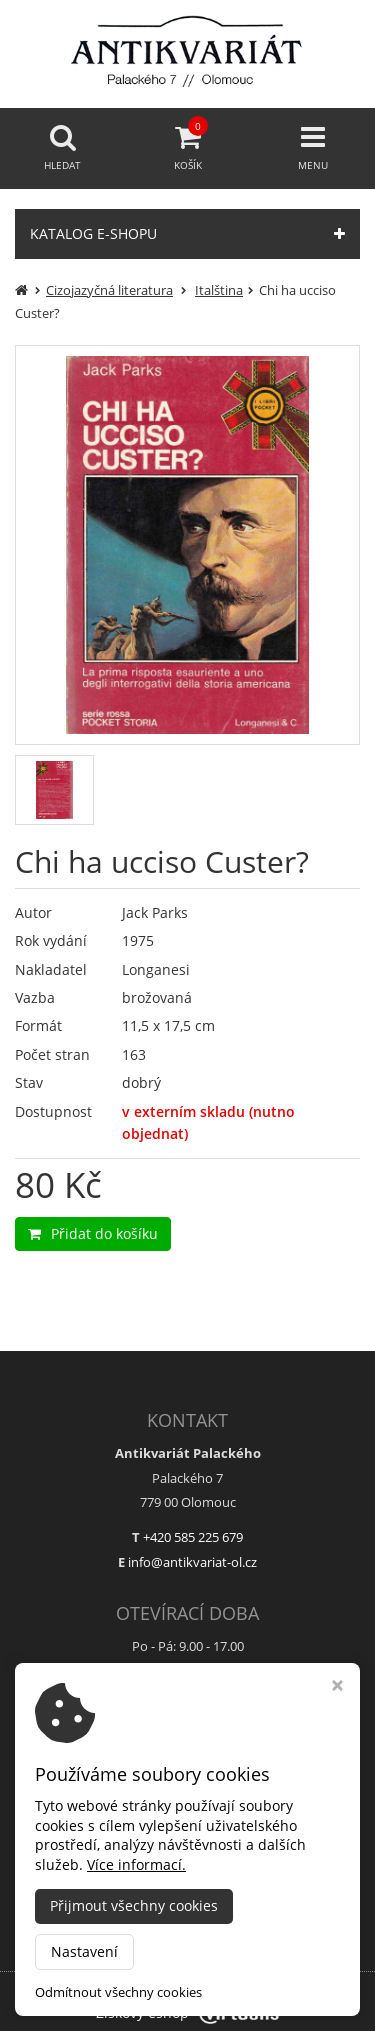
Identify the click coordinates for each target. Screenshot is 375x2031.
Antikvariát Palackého (242, 1985)
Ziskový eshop (187, 2012)
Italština (219, 290)
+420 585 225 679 (193, 1537)
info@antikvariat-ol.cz (192, 1562)
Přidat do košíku (93, 1233)
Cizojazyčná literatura (109, 290)
